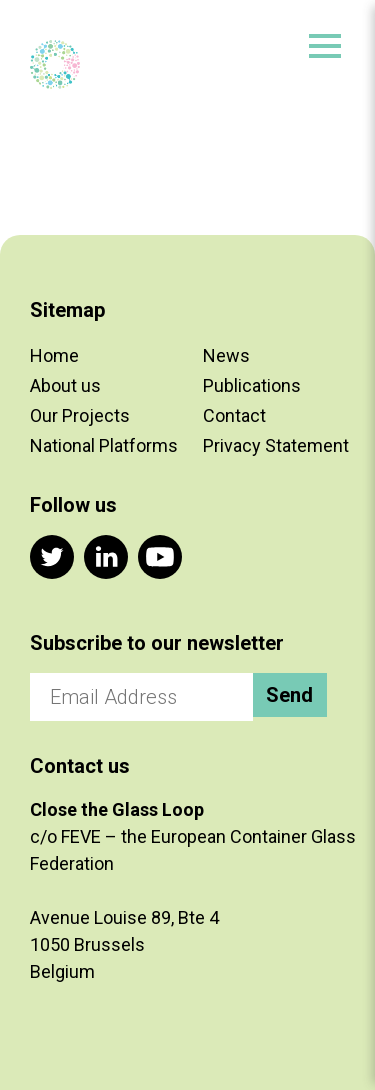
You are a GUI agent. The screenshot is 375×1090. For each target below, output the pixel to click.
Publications (252, 385)
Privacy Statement (276, 445)
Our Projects (80, 415)
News (226, 355)
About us (65, 385)
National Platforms (104, 445)
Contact (234, 415)
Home (54, 355)
